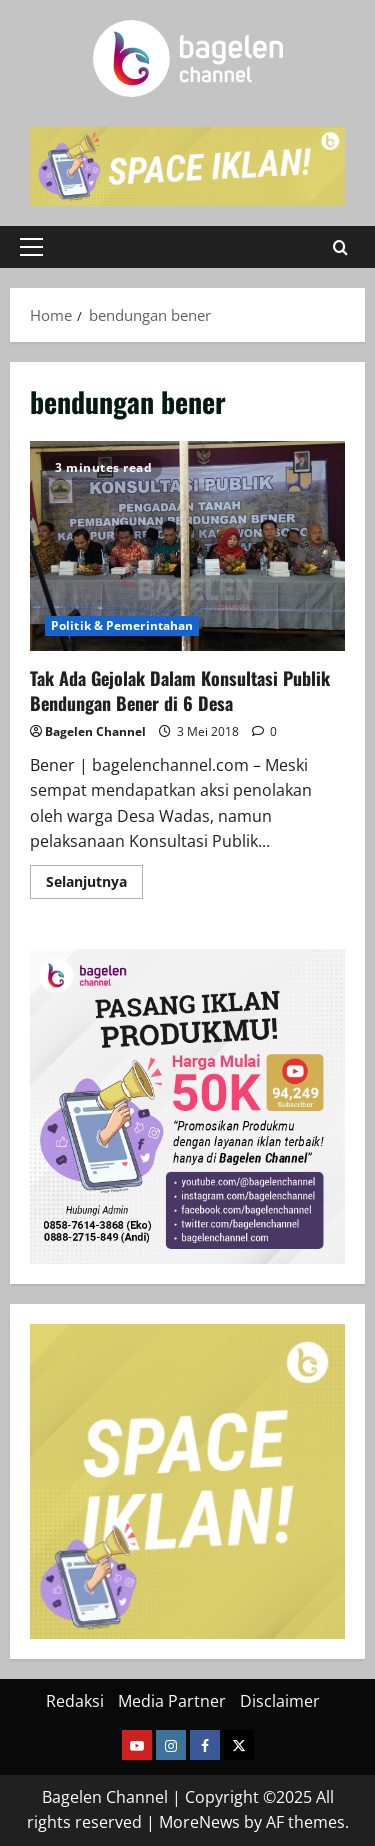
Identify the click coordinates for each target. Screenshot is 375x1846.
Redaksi (75, 1701)
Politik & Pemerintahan (122, 625)
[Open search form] (340, 246)
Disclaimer (280, 1701)
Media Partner (172, 1701)
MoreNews (199, 1822)
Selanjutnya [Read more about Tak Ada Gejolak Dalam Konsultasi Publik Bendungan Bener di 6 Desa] (94, 885)
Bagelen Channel (95, 731)
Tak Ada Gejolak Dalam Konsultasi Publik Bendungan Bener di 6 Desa (187, 546)
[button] (31, 247)
